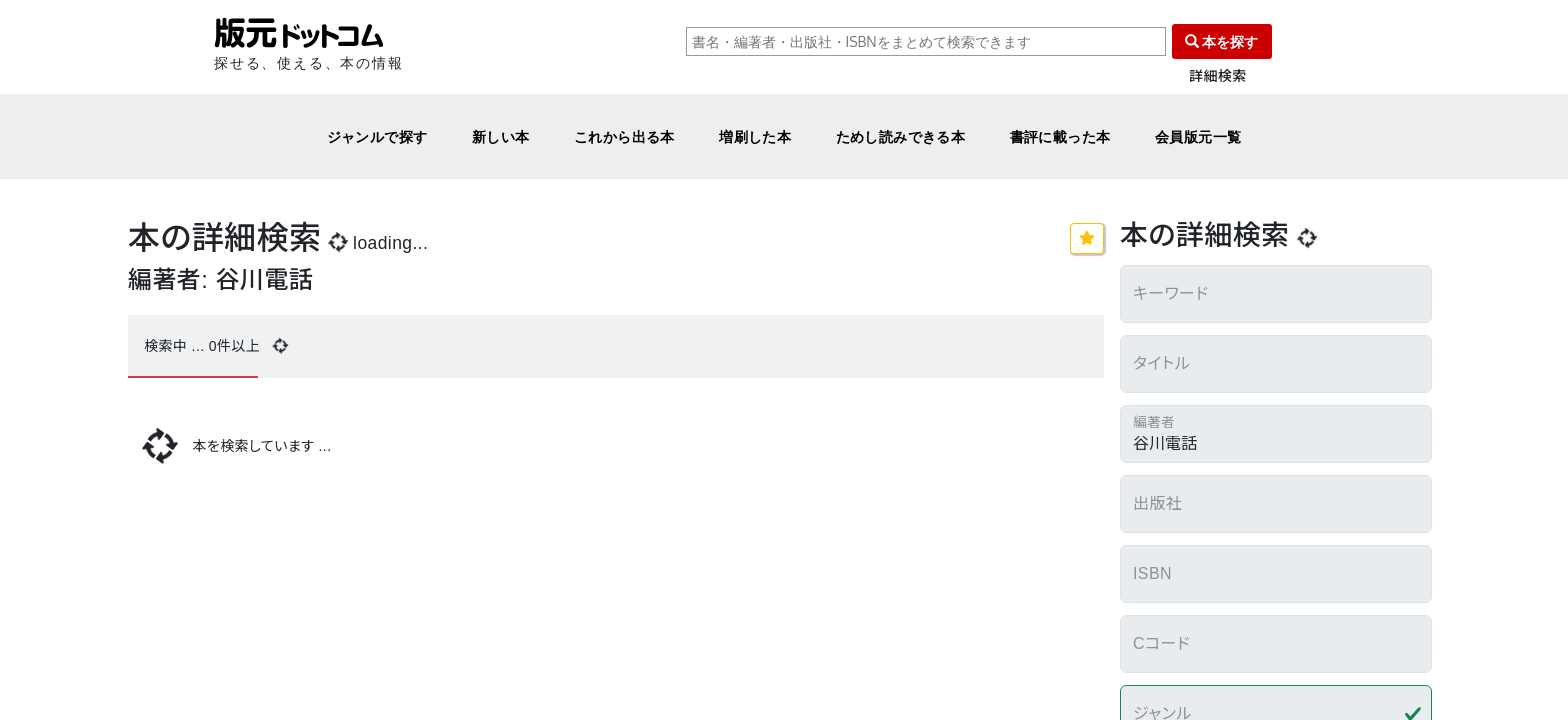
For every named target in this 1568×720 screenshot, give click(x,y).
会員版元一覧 (1198, 136)
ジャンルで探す (377, 136)
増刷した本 (755, 136)
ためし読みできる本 (901, 136)
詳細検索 (1218, 76)
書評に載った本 (1060, 136)
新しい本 (501, 136)
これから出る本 (624, 136)
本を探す (1222, 41)
